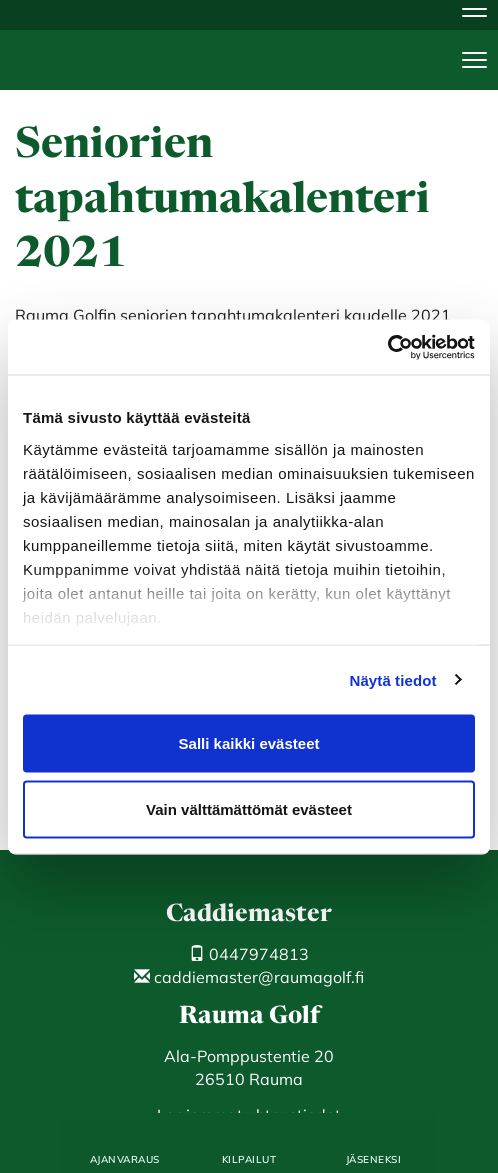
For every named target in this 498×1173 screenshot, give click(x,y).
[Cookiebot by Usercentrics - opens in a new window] (387, 347)
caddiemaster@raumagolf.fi (249, 977)
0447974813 (249, 954)
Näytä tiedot (393, 679)
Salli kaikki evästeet (249, 743)
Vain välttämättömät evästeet (249, 808)
